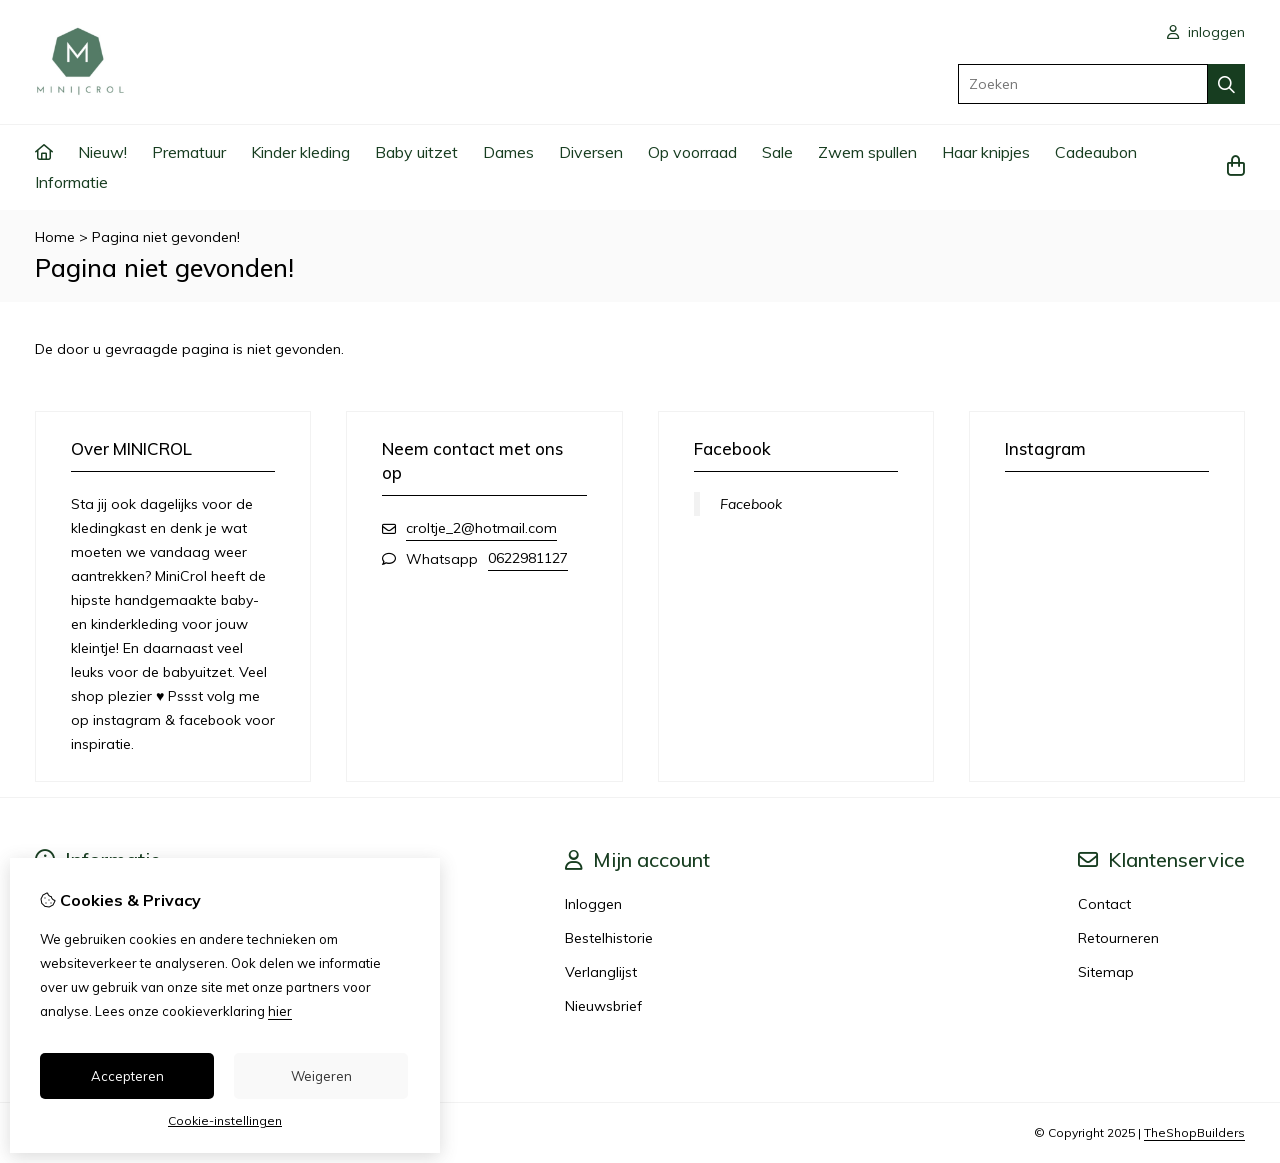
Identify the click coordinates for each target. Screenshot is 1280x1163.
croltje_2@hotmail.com (481, 528)
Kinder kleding (300, 152)
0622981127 (528, 558)
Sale (777, 152)
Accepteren (127, 1076)
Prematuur (189, 152)
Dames (508, 152)
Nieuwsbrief (603, 1006)
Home (55, 237)
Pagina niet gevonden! (166, 237)
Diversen (591, 152)
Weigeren (321, 1076)
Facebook (751, 504)
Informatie (71, 182)
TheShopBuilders (1194, 1132)
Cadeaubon (1096, 152)
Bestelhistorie (609, 938)
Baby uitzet (416, 152)
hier (280, 1011)
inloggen (1206, 32)
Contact (1104, 904)
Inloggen (593, 904)
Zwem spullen (867, 152)
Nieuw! (102, 152)
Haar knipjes (986, 152)
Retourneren (1118, 938)
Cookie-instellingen (225, 1120)
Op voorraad (692, 152)
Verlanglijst (601, 972)
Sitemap (1106, 972)
